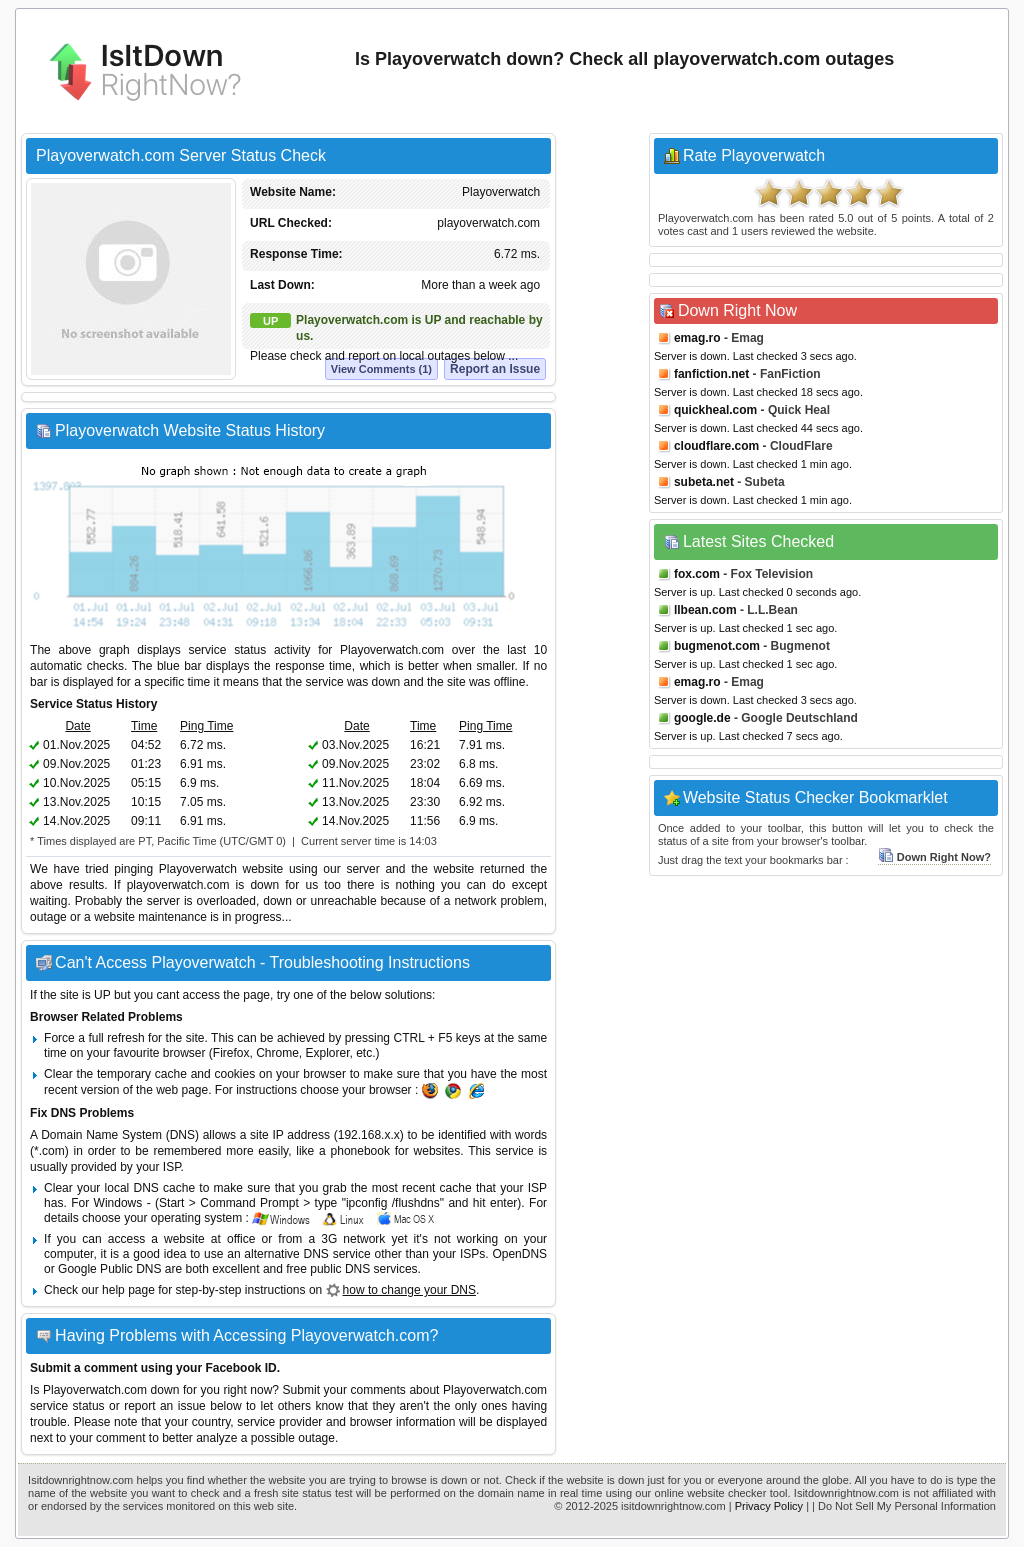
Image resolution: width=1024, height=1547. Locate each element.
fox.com (697, 574)
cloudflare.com (716, 446)
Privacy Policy (769, 1506)
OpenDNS (519, 1254)
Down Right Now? (934, 857)
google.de (702, 718)
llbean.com (705, 610)
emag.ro (697, 338)
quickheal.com (715, 410)
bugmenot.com (717, 646)
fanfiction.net (711, 374)
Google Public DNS (109, 1269)
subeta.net (704, 482)
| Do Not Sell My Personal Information (904, 1506)
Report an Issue (495, 369)
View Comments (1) (381, 369)
